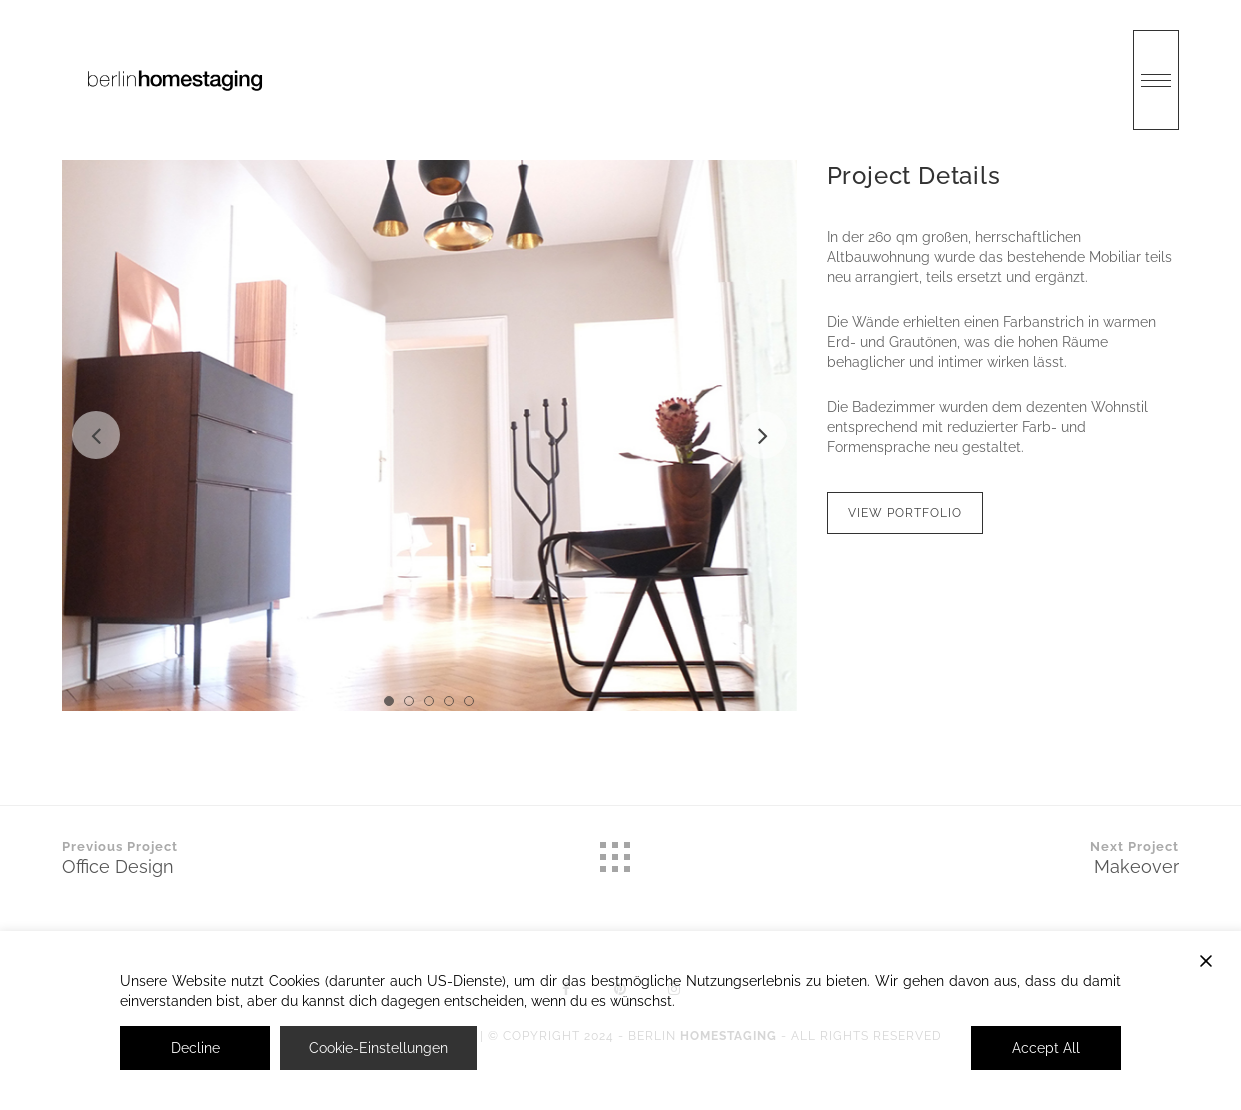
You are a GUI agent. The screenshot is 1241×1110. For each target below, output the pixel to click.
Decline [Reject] (195, 1048)
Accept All (1046, 1048)
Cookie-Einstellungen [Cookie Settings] (378, 1048)
